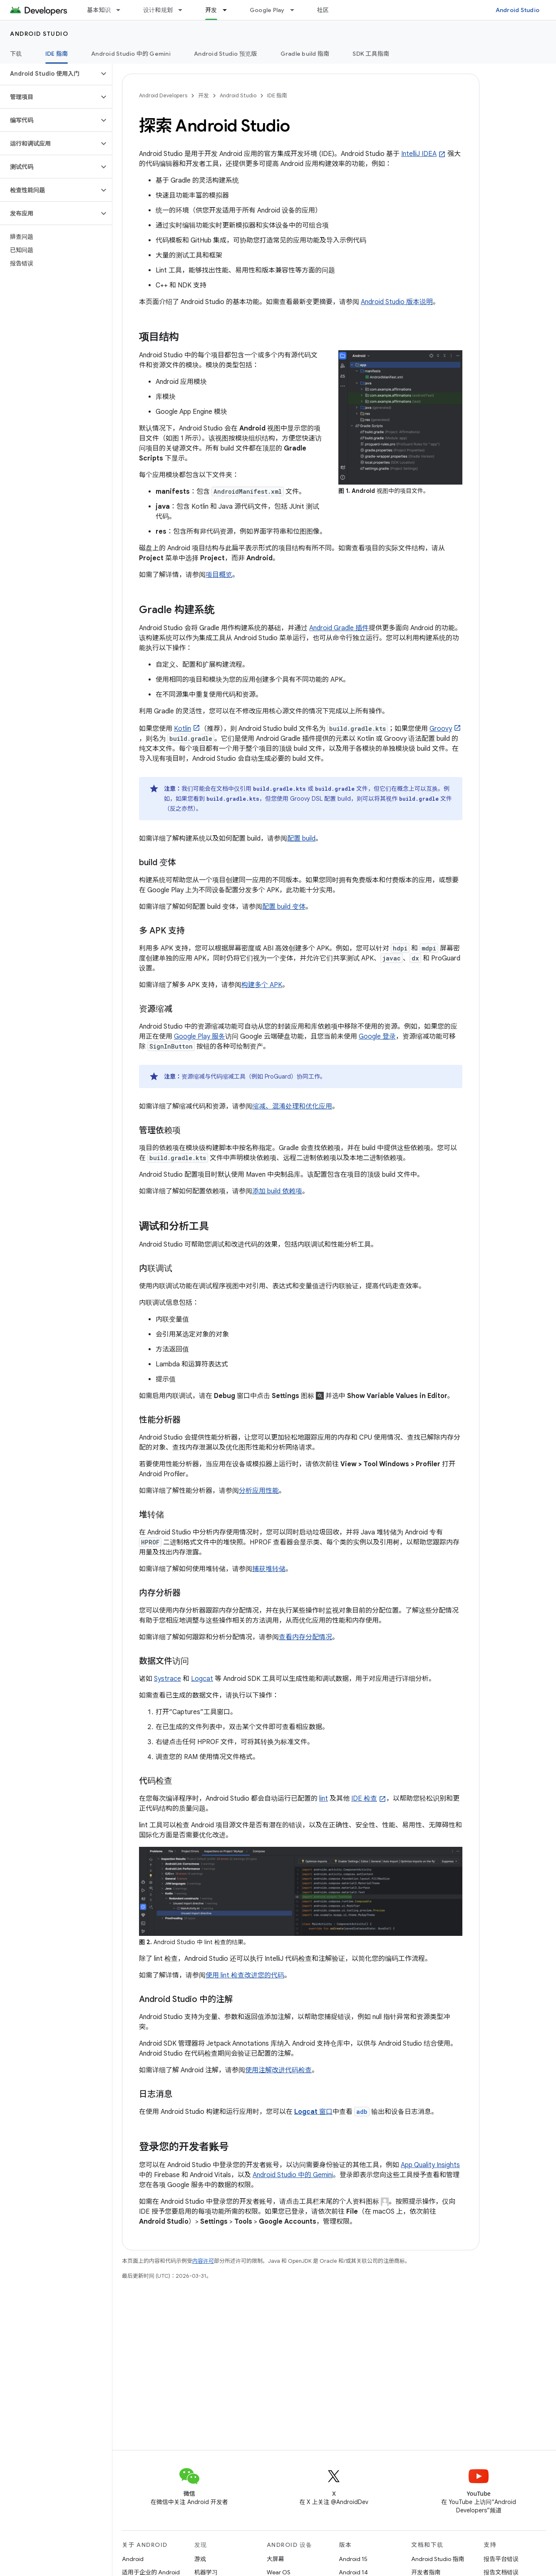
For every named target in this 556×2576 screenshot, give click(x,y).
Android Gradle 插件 (339, 628)
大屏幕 (275, 2559)
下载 (16, 53)
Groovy (440, 729)
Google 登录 (377, 1036)
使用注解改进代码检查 (278, 2070)
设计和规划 (158, 10)
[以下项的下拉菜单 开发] (228, 10)
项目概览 (219, 575)
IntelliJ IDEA (419, 154)
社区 (323, 10)
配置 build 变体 (283, 907)
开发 (203, 95)
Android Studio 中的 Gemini (131, 53)
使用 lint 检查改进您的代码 (245, 1975)
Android (133, 2559)
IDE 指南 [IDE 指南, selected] (56, 53)
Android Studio (518, 10)
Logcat (202, 1679)
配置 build (301, 838)
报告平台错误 (501, 2559)
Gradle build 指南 (305, 53)
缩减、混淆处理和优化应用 (292, 1106)
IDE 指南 (277, 95)
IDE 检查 (364, 1798)
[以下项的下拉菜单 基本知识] (122, 10)
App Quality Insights (430, 2165)
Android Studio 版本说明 (397, 302)
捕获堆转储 (268, 1569)
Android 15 (353, 2559)
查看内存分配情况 (305, 1637)
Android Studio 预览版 (225, 53)
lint (323, 1798)
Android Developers (163, 95)
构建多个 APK (261, 985)
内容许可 (203, 2260)
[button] (49, 73)
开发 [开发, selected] (211, 10)
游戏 (200, 2559)
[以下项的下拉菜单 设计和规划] (184, 10)
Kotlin (182, 729)
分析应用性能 (259, 1491)
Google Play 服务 (199, 1036)
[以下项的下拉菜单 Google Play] (296, 10)
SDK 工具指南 (370, 53)
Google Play (267, 10)
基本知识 (99, 10)
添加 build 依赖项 (277, 1191)
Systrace (167, 1679)
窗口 (313, 2112)
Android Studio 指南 (437, 2559)
